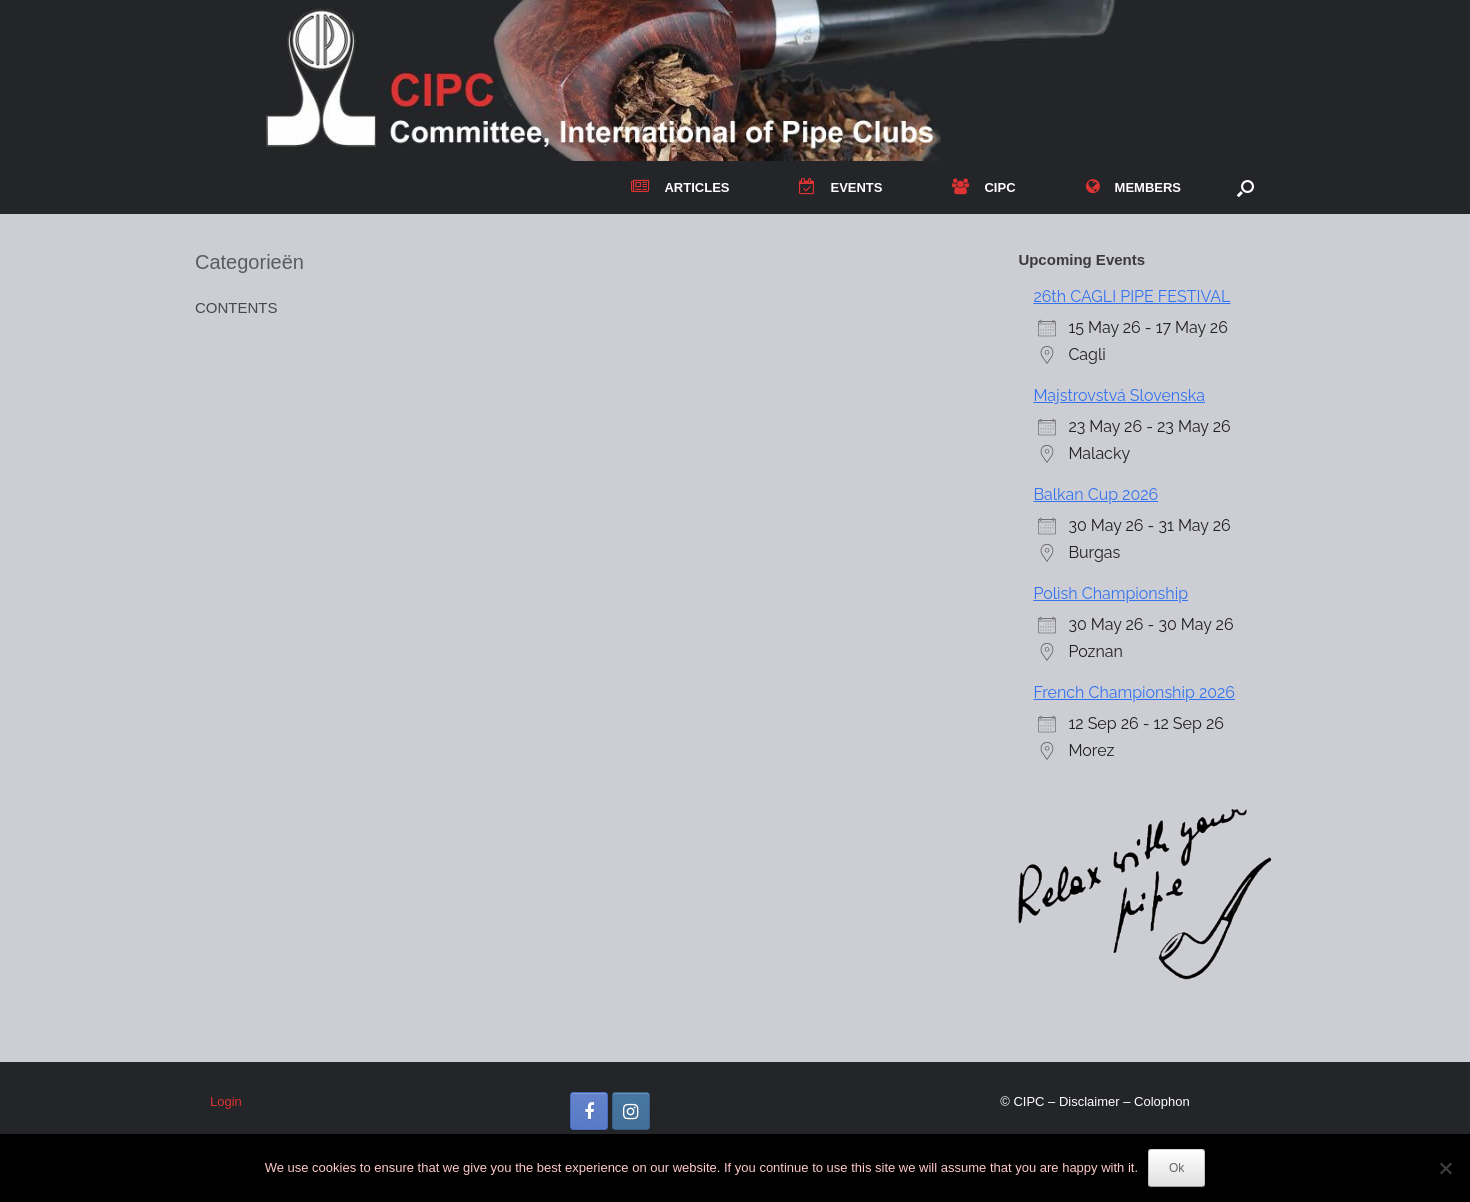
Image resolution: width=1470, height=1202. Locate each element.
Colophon (1162, 1101)
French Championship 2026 (1134, 692)
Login (226, 1101)
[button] (1245, 187)
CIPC (983, 187)
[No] (1445, 1168)
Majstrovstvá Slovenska (1119, 395)
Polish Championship (1110, 593)
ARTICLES (680, 187)
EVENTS (840, 187)
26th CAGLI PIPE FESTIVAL (1131, 296)
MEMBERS (1133, 187)
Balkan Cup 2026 (1095, 494)
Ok (1176, 1168)
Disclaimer (1089, 1101)
